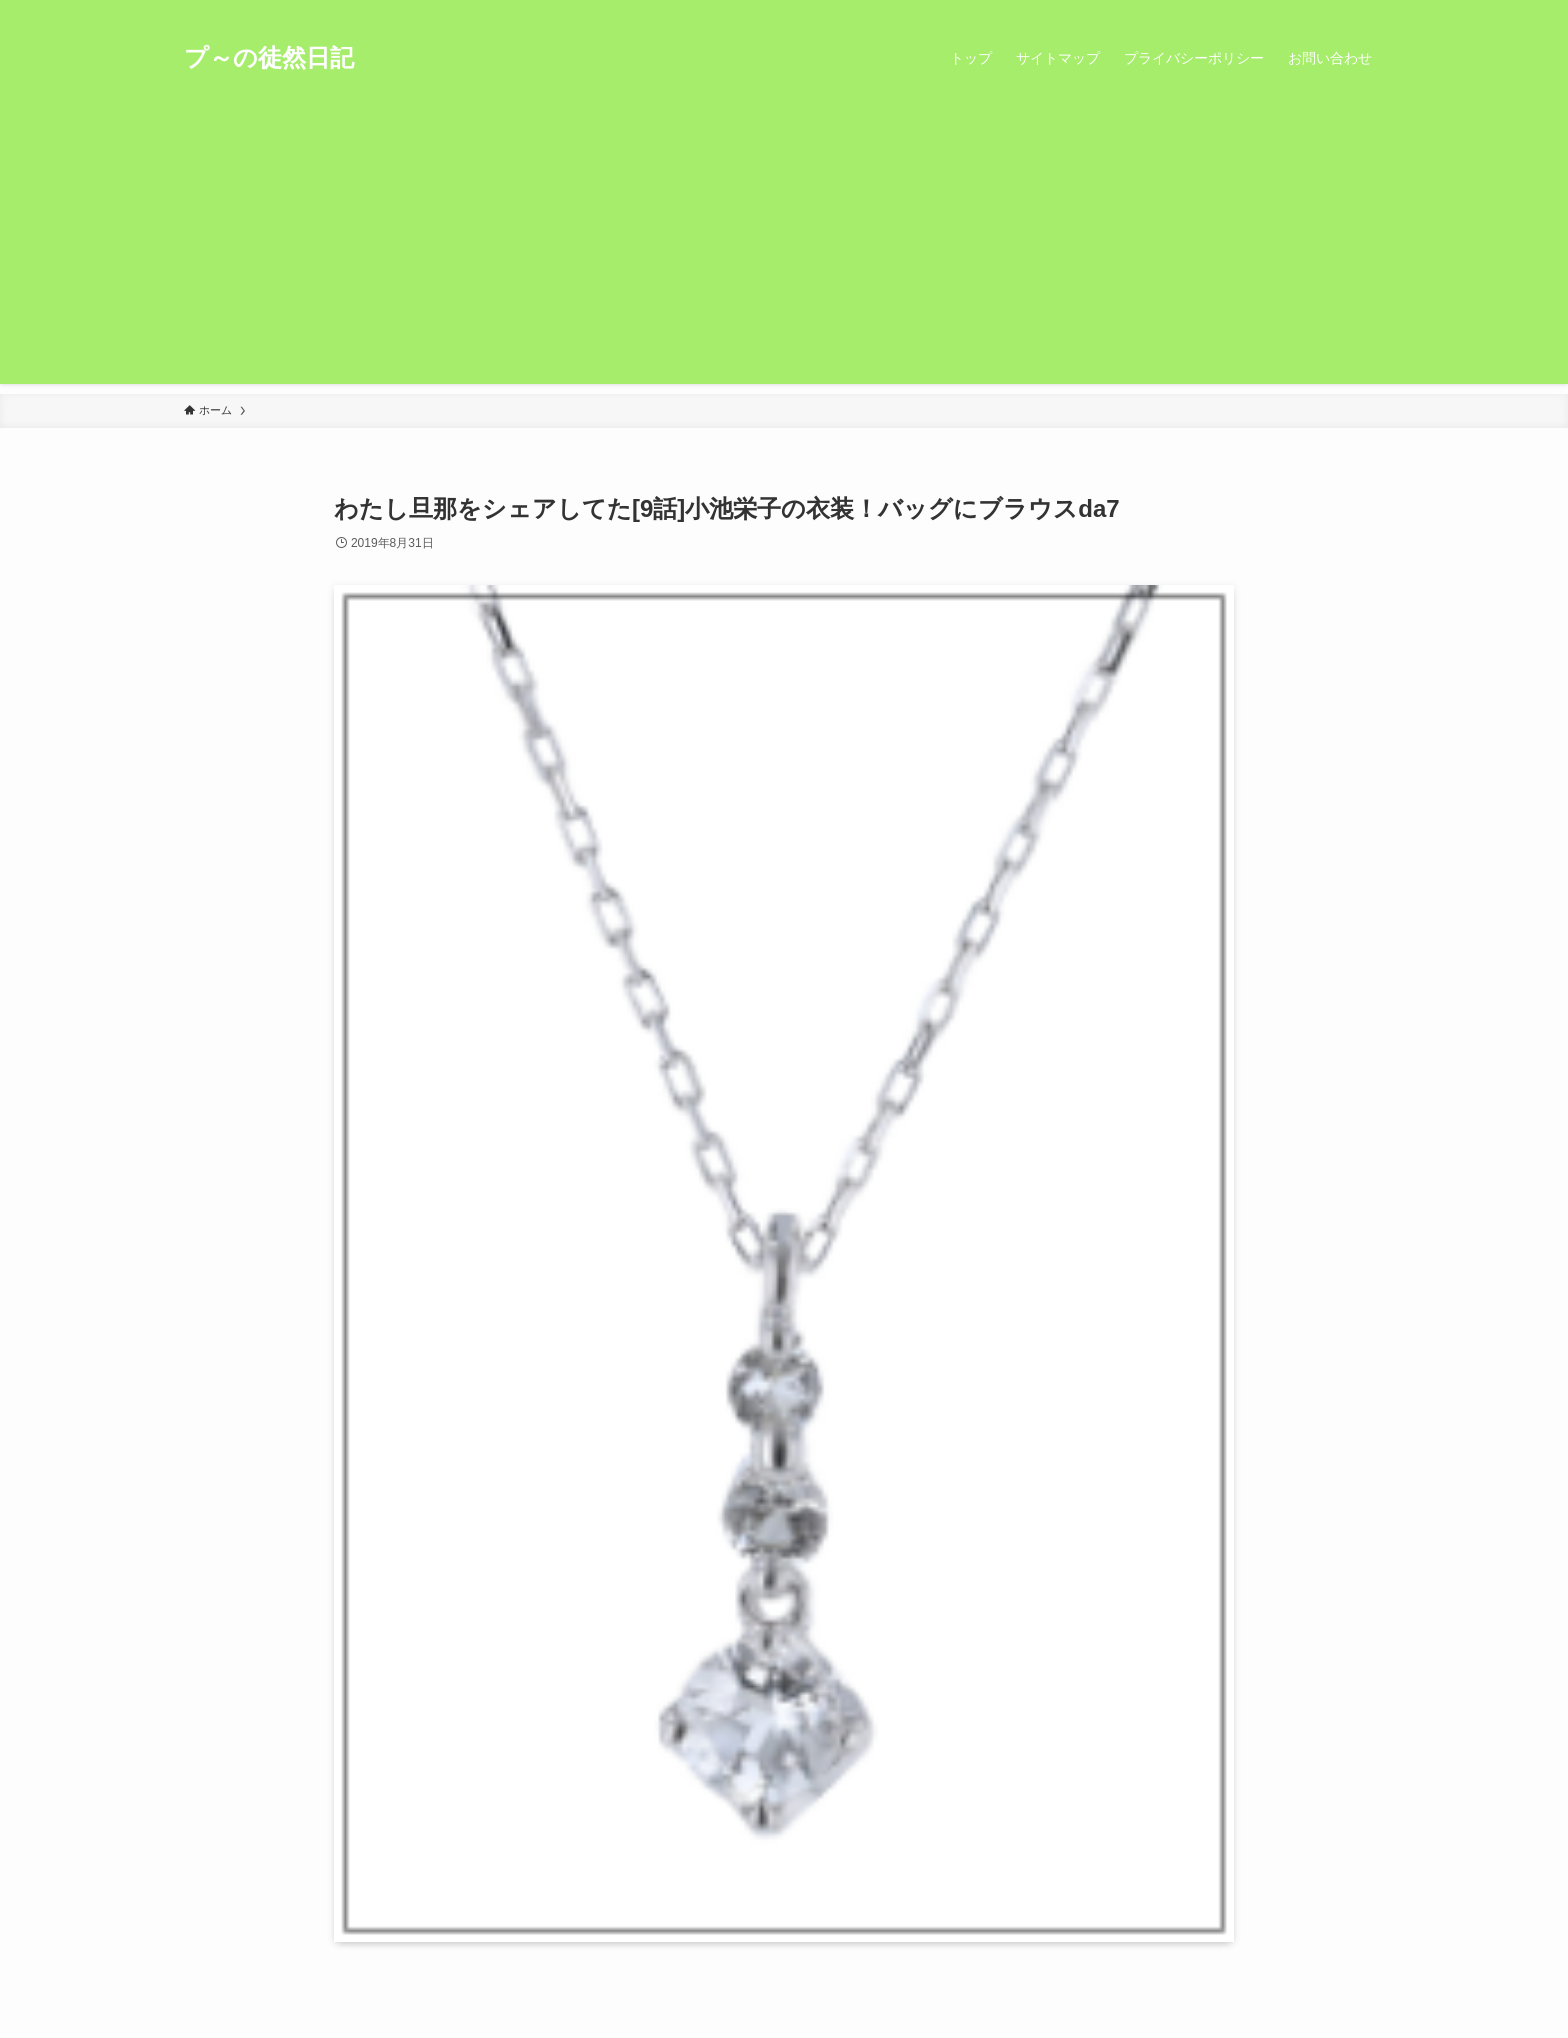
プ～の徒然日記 (269, 58)
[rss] (1345, 11)
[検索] (1371, 11)
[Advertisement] (784, 244)
